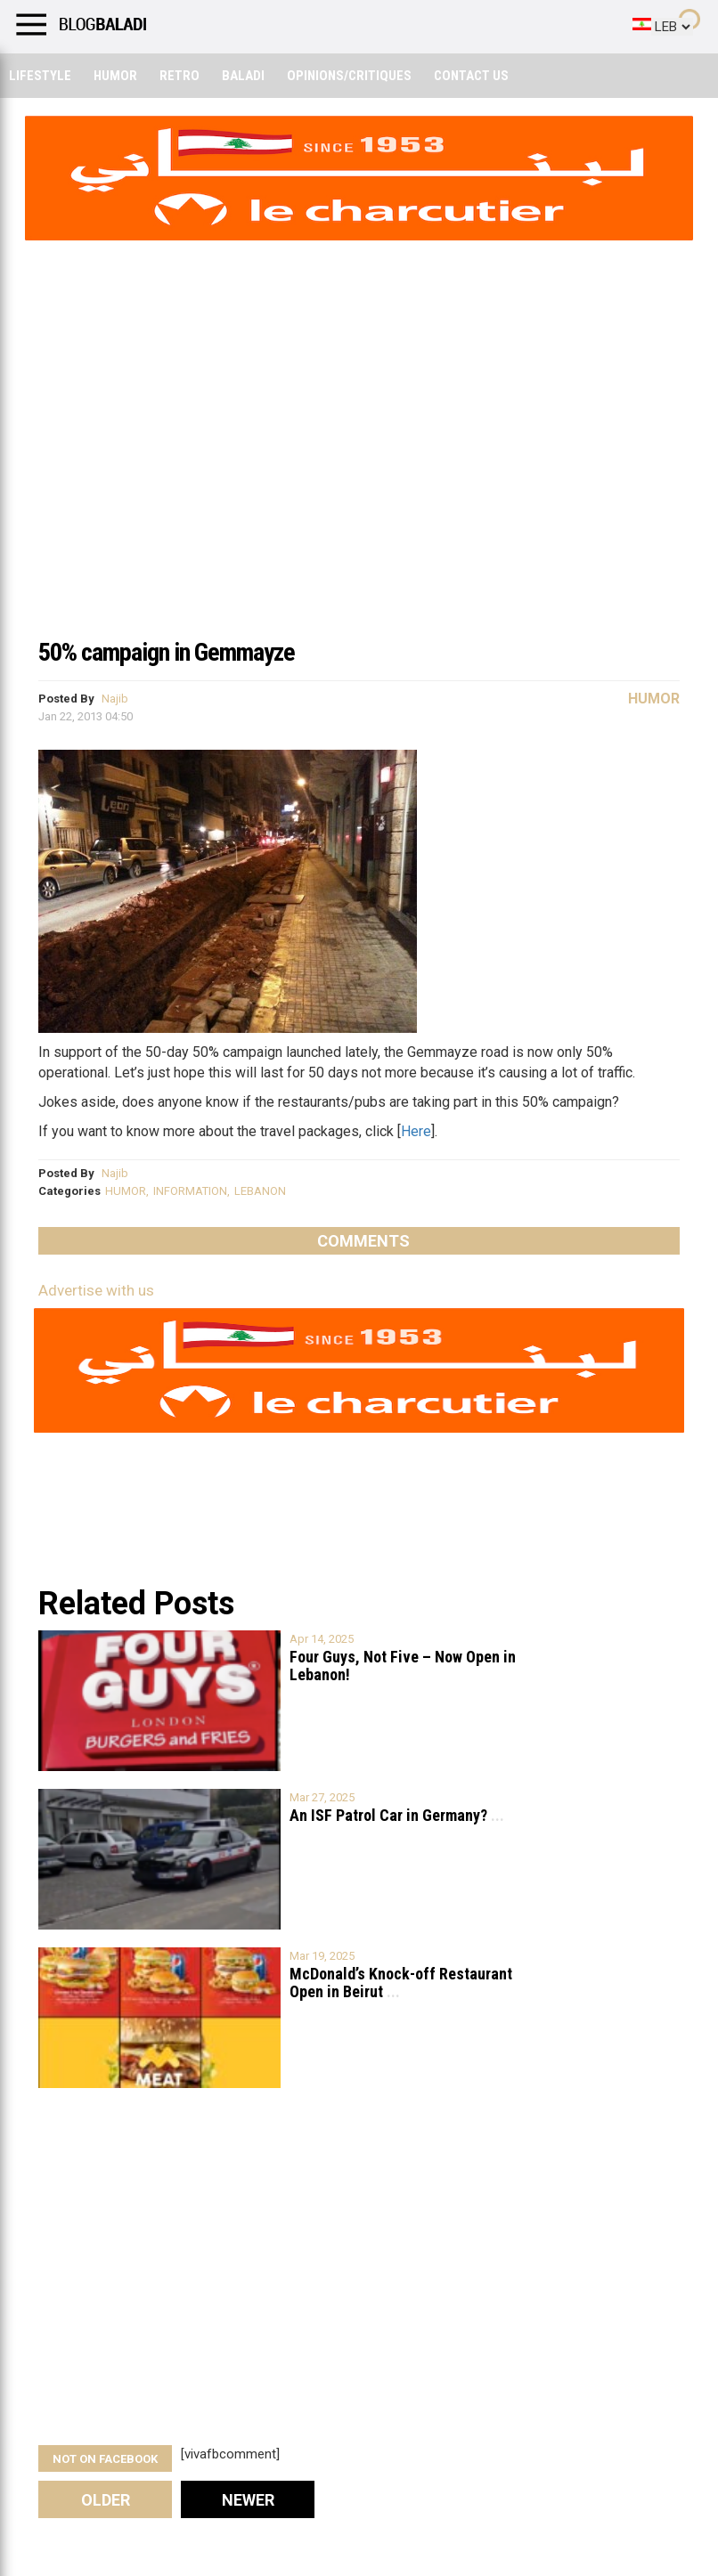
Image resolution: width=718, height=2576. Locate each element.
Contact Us (471, 76)
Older (105, 2500)
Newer (248, 2500)
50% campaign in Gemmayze (166, 652)
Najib (115, 698)
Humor (115, 76)
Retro (179, 76)
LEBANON (260, 1191)
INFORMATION (190, 1191)
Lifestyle (40, 76)
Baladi (243, 76)
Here (416, 1131)
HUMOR (125, 1191)
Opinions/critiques (349, 76)
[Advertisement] (359, 493)
